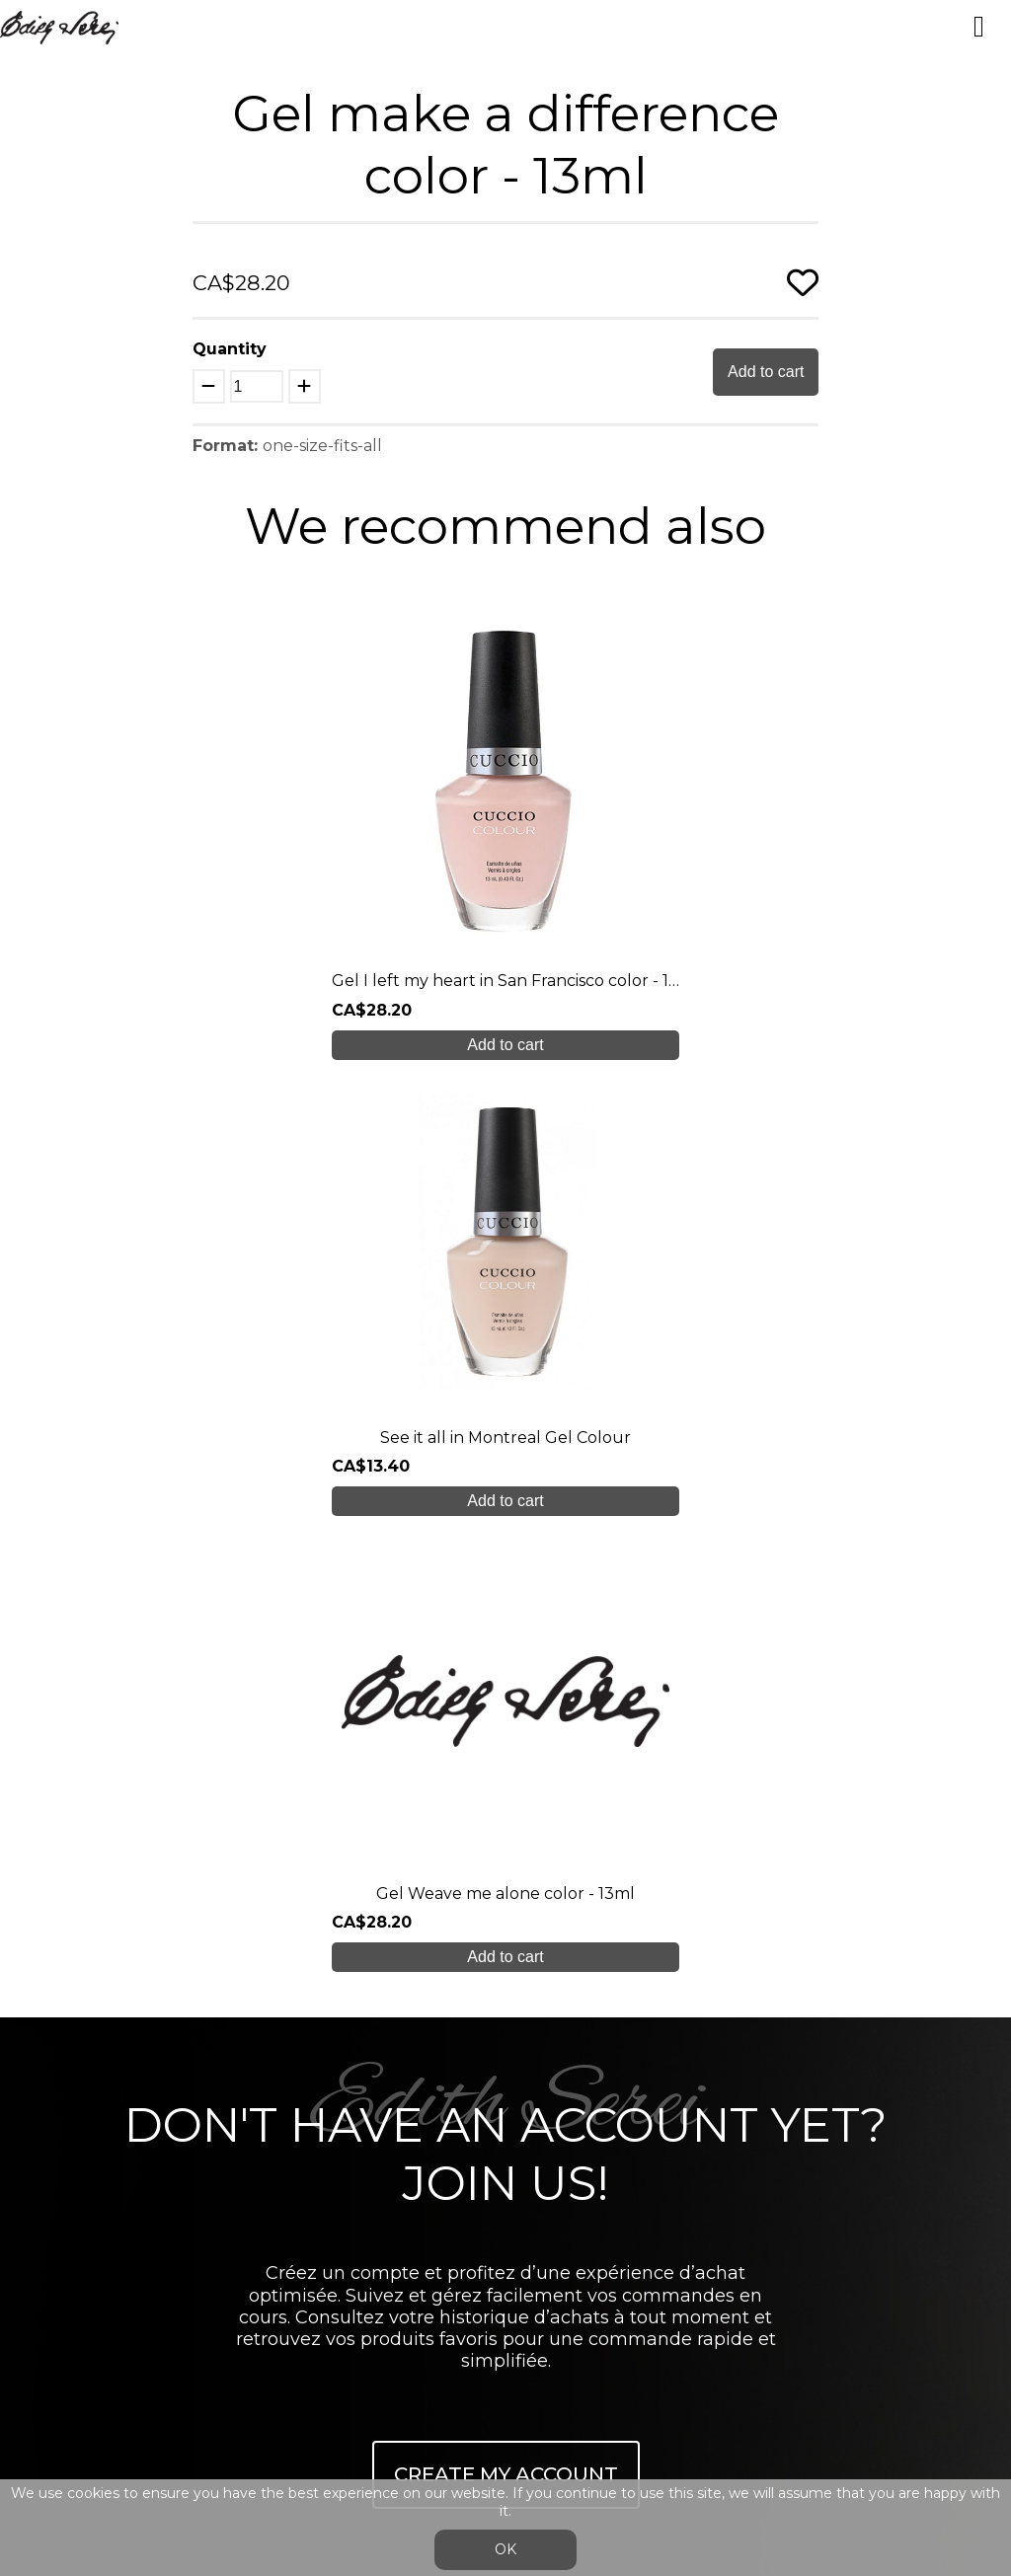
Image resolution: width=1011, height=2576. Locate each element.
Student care (506, 1985)
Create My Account (506, 1562)
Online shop (506, 2024)
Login (486, 2228)
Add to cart (766, 371)
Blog (505, 2064)
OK (505, 2549)
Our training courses (505, 1946)
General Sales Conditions (506, 2181)
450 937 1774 (510, 1860)
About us (505, 1907)
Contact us (506, 2102)
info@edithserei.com (505, 2142)
